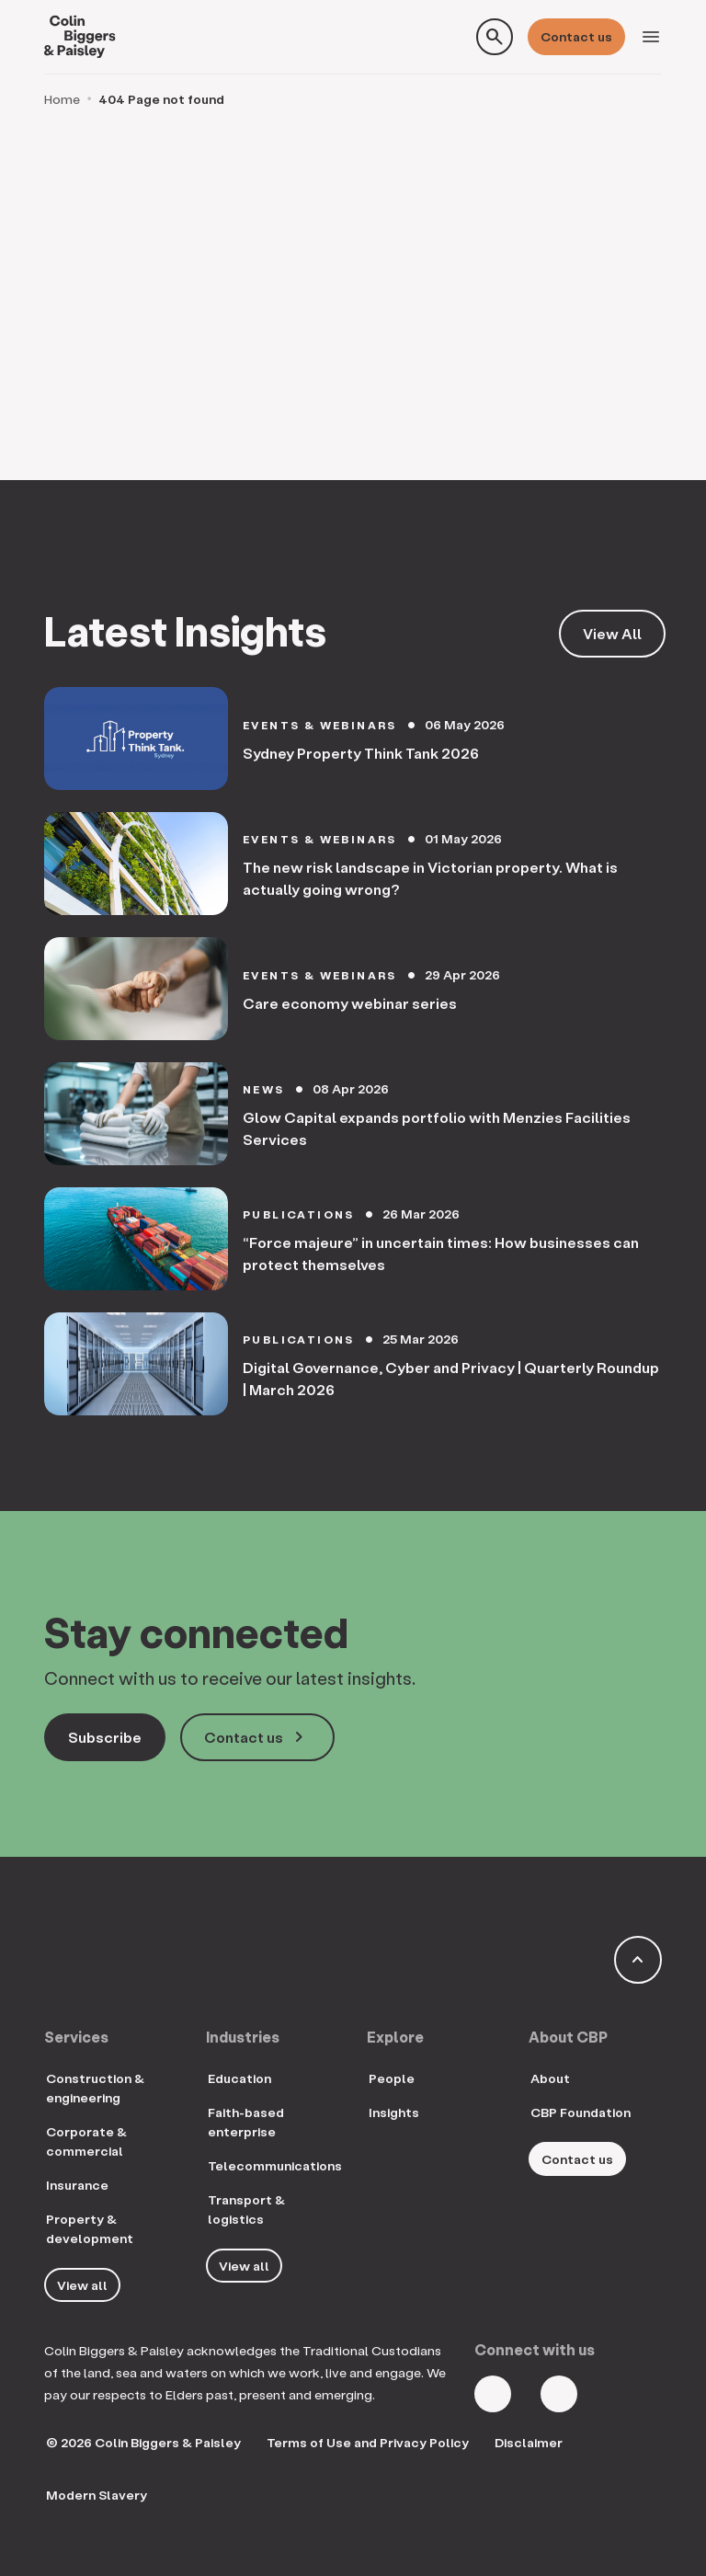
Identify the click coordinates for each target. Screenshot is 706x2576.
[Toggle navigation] (651, 37)
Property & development (89, 2228)
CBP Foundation (580, 2112)
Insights (394, 2112)
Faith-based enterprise (246, 2121)
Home (62, 99)
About (550, 2078)
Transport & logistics (246, 2209)
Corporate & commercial (86, 2141)
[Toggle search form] (494, 36)
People (392, 2078)
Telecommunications (275, 2165)
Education (239, 2078)
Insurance (77, 2184)
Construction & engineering (95, 2087)
